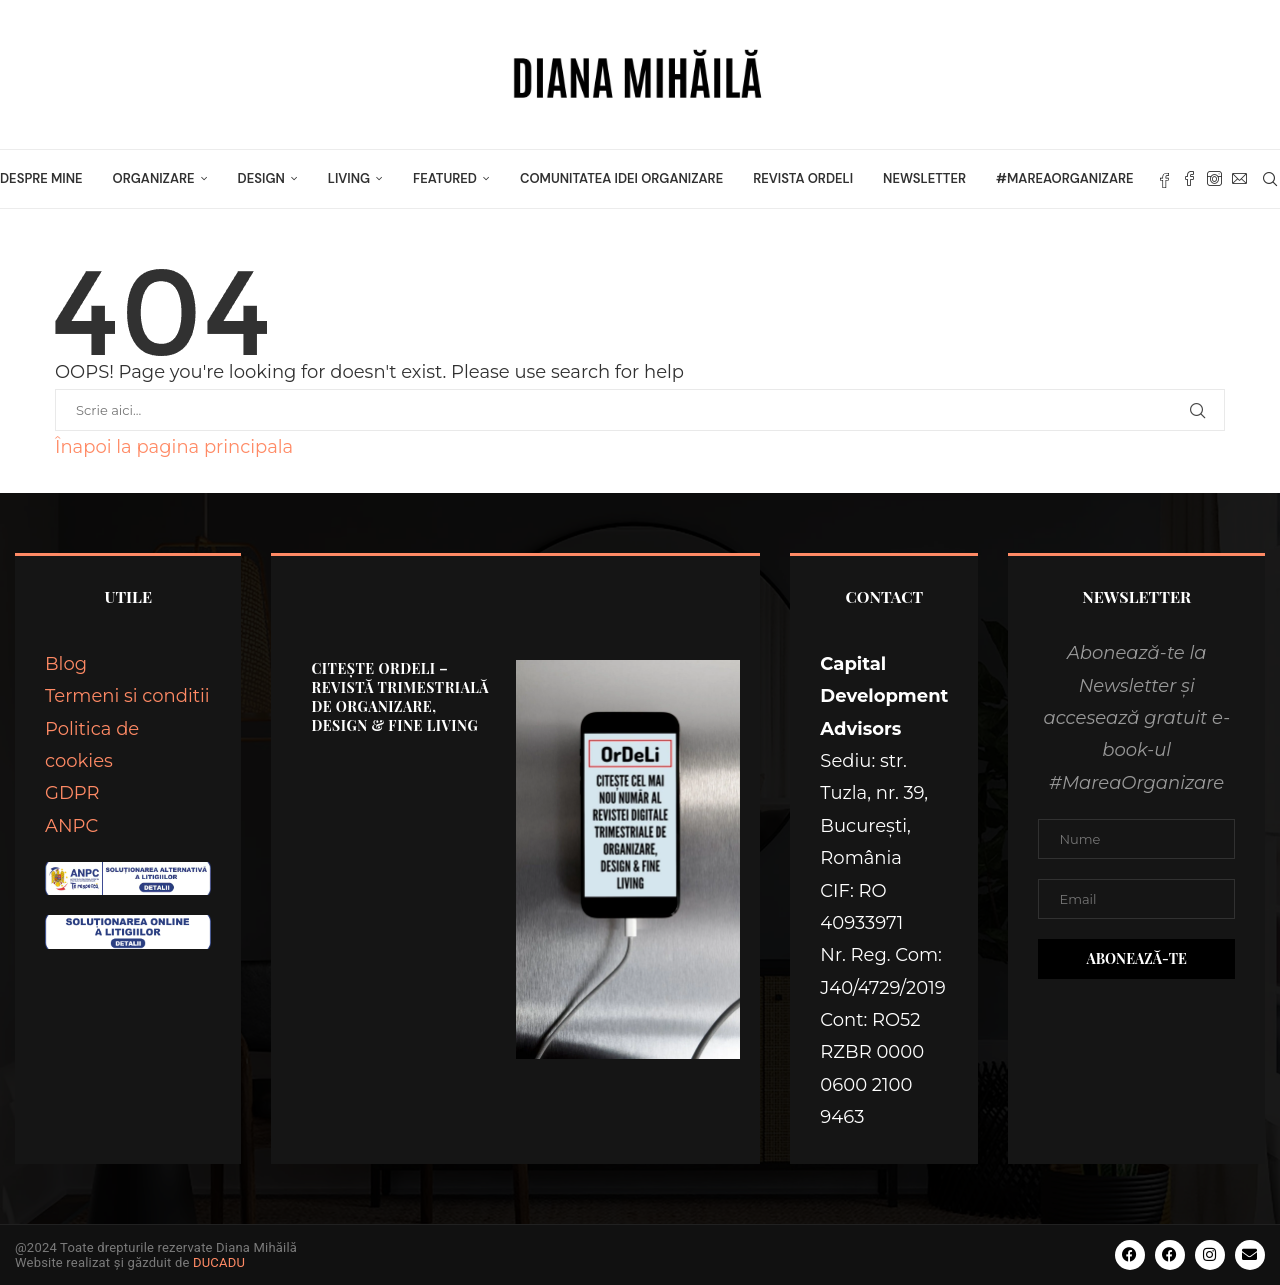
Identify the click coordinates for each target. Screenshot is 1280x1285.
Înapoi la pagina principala (174, 447)
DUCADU (219, 1262)
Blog (66, 664)
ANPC (71, 826)
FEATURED (445, 178)
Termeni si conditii (127, 696)
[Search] (1270, 179)
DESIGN (261, 178)
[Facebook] (1189, 179)
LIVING (349, 178)
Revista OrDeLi (803, 178)
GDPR (72, 793)
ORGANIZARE (154, 178)
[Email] (1239, 179)
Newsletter (924, 178)
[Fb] (1164, 179)
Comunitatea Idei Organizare (621, 178)
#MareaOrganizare (1064, 178)
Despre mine (41, 178)
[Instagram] (1214, 179)
